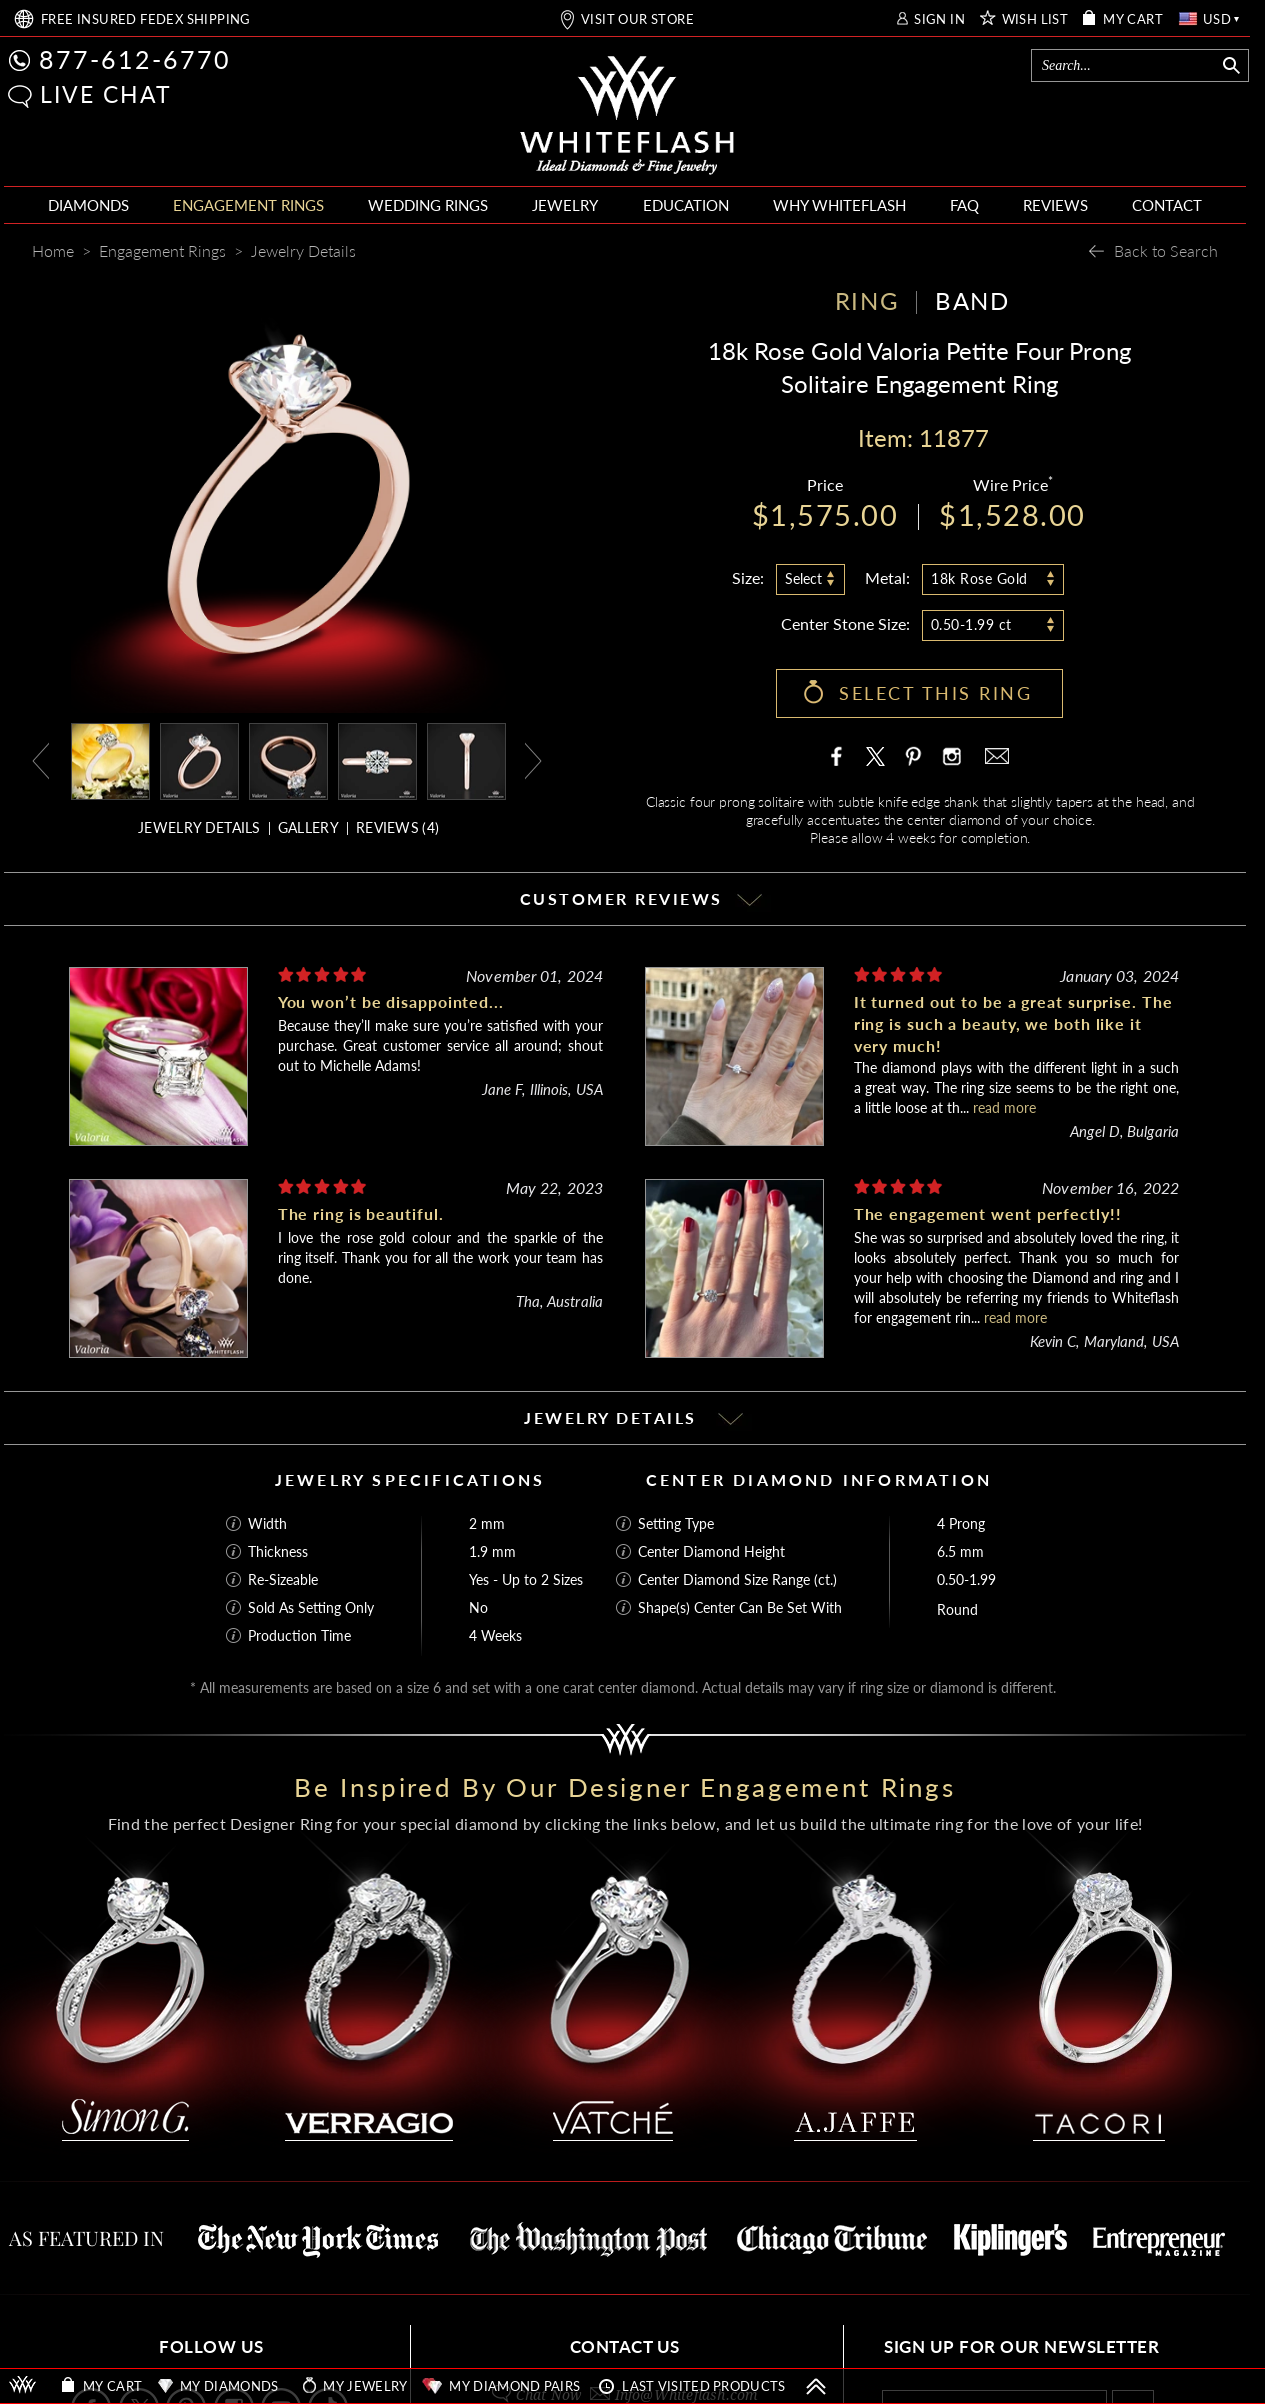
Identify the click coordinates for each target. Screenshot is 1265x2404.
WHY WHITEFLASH (839, 205)
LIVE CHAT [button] (106, 94)
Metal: (887, 577)
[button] (20, 96)
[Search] (1126, 65)
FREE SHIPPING (146, 19)
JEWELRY (565, 205)
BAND (972, 300)
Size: (748, 577)
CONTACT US (625, 2346)
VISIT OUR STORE (637, 19)
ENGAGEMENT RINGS (248, 205)
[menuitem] (88, 205)
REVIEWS (1055, 205)
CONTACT (1167, 205)
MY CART (1133, 19)
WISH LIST (1035, 19)
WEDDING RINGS (428, 205)
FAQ (964, 205)
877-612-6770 (135, 59)
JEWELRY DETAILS (199, 827)
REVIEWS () (397, 827)
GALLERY (308, 827)
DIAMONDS (88, 205)
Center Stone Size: (845, 623)
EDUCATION (686, 205)
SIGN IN (939, 19)
